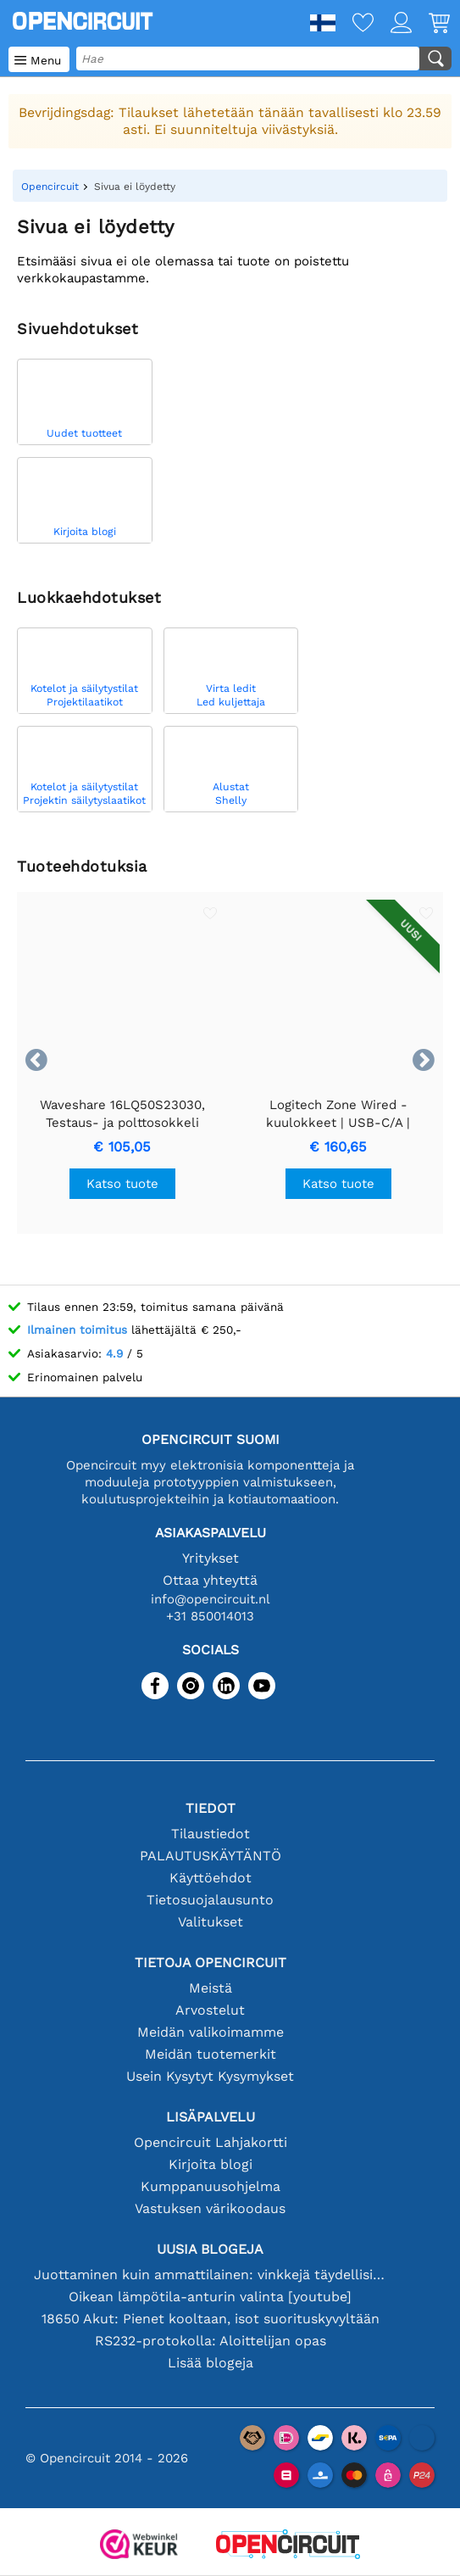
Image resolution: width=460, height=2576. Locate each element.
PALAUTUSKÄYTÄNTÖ (210, 1856)
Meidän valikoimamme (210, 2032)
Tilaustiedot (210, 1834)
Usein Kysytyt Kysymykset (210, 2076)
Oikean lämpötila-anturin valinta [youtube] (210, 2297)
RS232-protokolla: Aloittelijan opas (210, 2341)
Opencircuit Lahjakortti (210, 2142)
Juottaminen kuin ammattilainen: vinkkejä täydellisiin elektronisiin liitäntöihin (210, 2275)
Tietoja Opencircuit (210, 1962)
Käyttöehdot (210, 1878)
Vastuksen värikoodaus (210, 2208)
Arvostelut (210, 2010)
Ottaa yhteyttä (210, 1580)
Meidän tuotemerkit (210, 2054)
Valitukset (210, 1922)
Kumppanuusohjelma (210, 2186)
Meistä (210, 1988)
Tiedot (211, 1808)
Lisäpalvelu (210, 2117)
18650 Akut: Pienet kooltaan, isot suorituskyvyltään (211, 2319)
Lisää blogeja (210, 2363)
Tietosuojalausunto (210, 1900)
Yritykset (210, 1558)
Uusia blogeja (210, 2249)
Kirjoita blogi (210, 2164)
